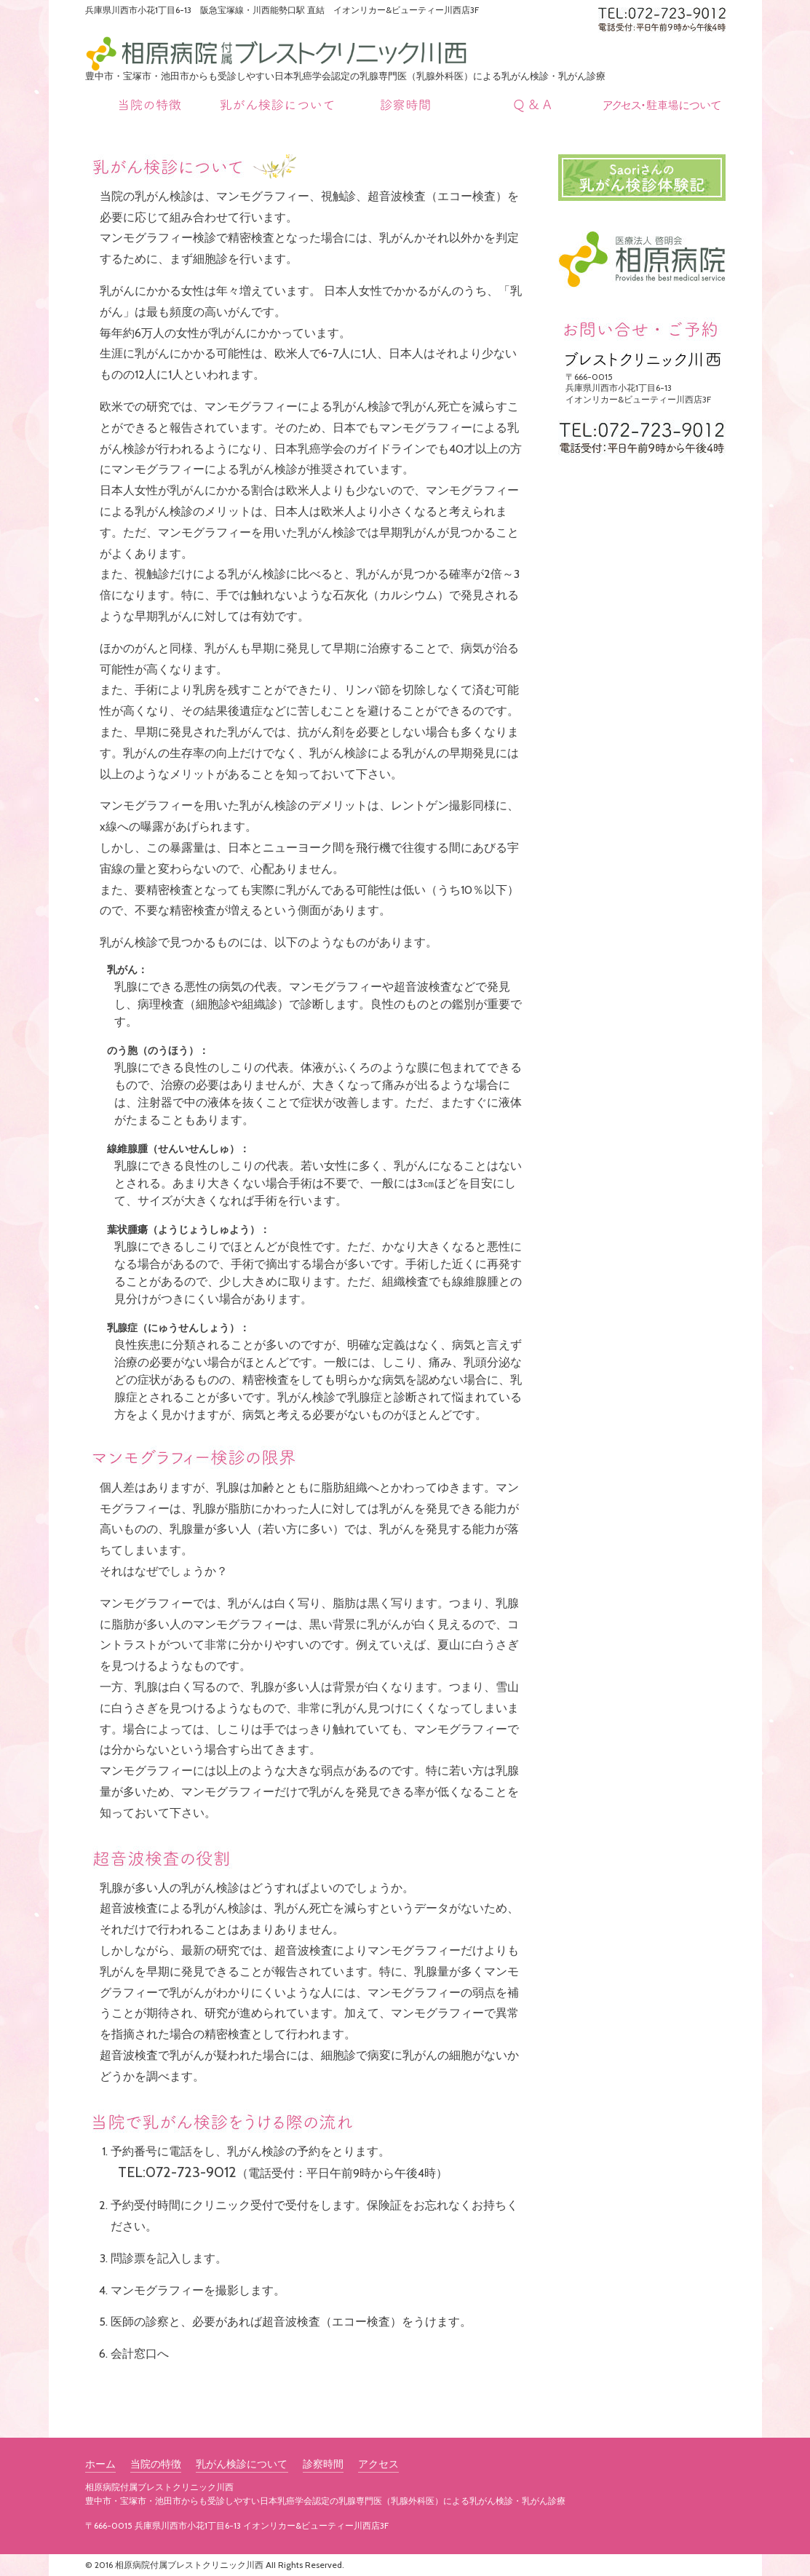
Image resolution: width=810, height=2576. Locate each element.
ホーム (100, 2465)
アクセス (377, 2465)
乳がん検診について (241, 2465)
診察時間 (322, 2465)
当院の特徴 (155, 2465)
